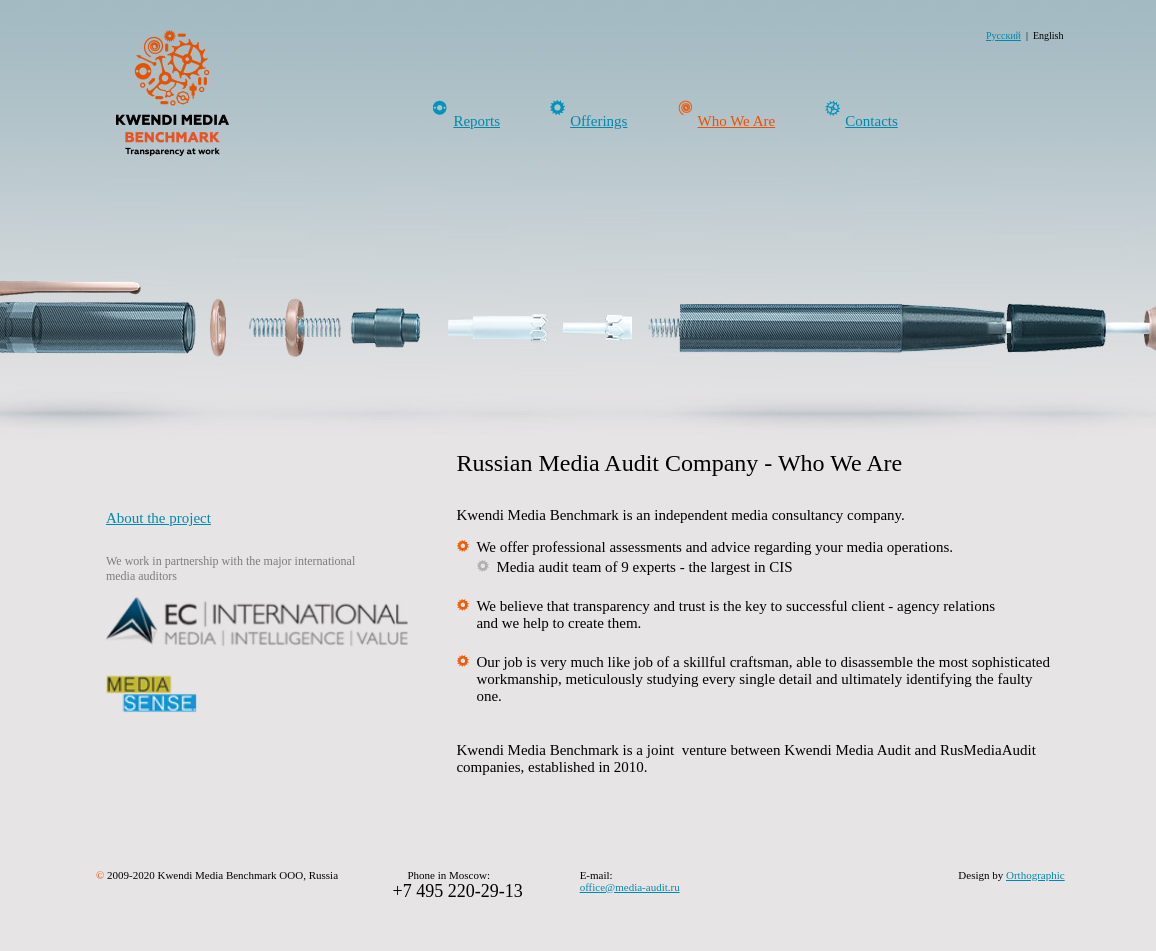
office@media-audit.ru (630, 887)
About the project (158, 518)
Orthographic (1035, 875)
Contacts (871, 121)
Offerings (598, 121)
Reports (476, 121)
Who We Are (737, 121)
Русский (1003, 35)
